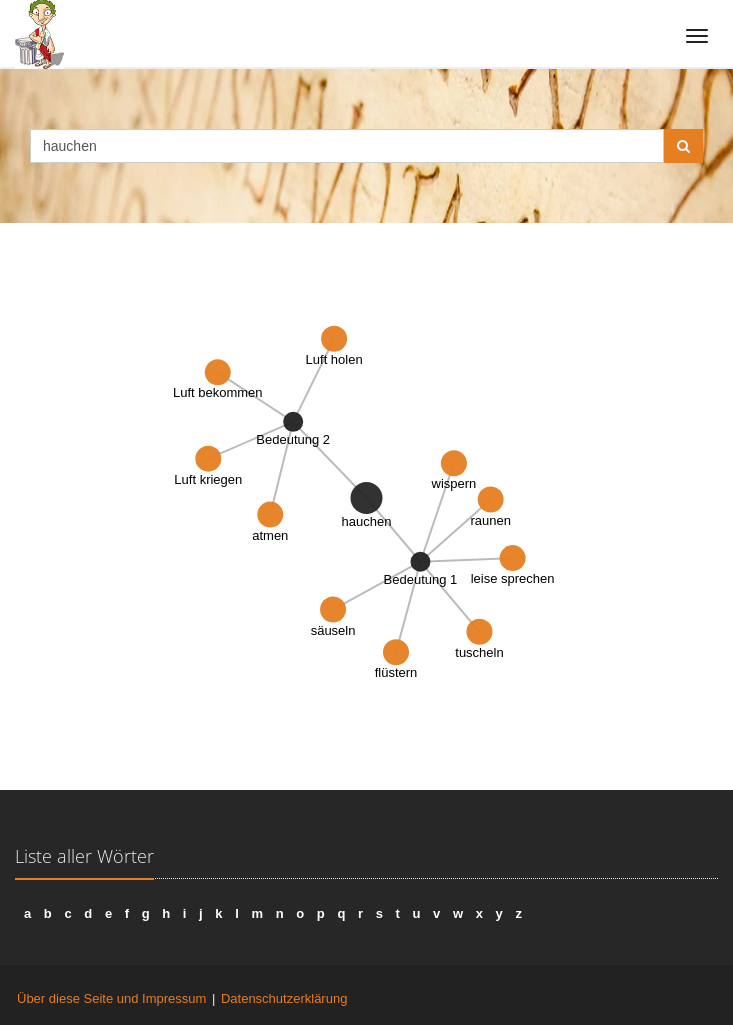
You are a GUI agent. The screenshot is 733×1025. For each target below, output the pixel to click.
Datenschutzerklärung (284, 998)
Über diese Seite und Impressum (111, 998)
